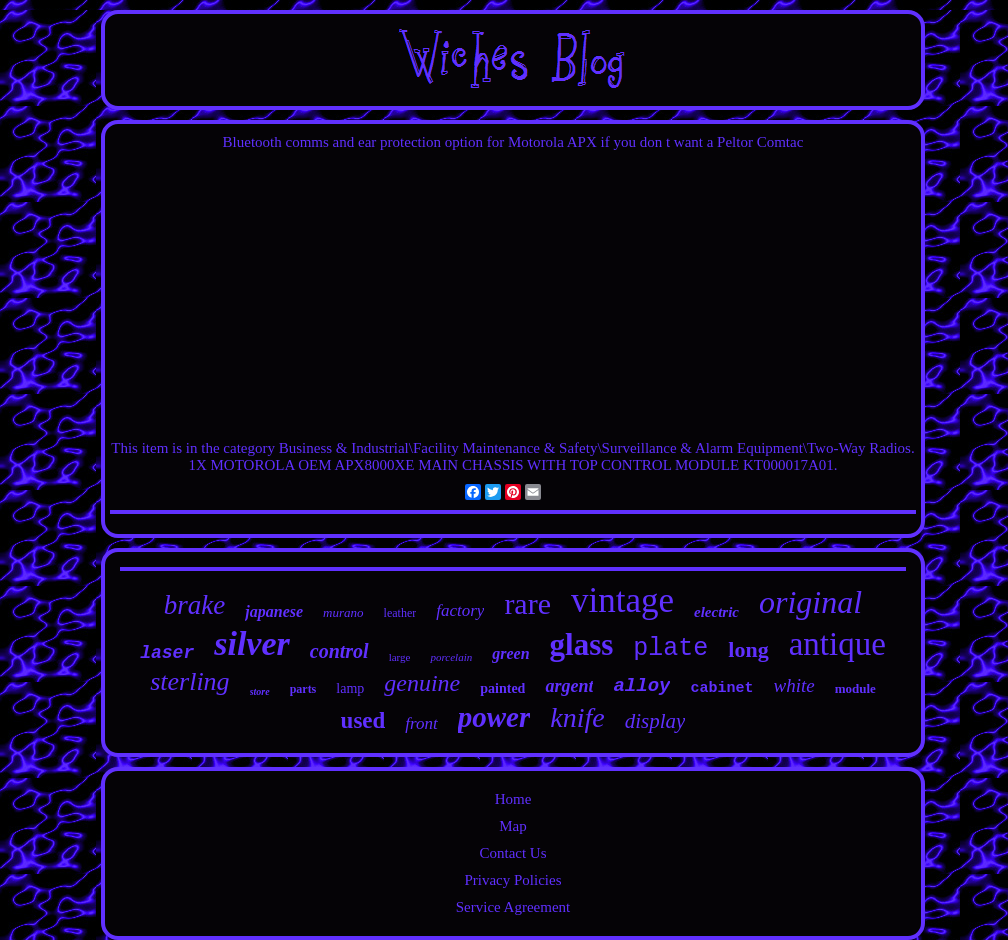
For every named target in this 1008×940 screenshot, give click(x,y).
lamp (350, 688)
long (748, 649)
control (339, 651)
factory (460, 610)
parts (303, 689)
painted (502, 688)
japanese (274, 611)
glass (582, 644)
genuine (422, 683)
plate (670, 648)
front (421, 723)
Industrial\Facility (404, 448)
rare (527, 603)
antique (837, 644)
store (260, 691)
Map (513, 826)
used (363, 720)
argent (569, 686)
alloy (641, 686)
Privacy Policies (512, 880)
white (793, 685)
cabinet (721, 688)
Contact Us (512, 853)
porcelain (451, 657)
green (510, 653)
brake (194, 605)
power (494, 717)
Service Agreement (513, 907)
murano (343, 612)
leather (400, 613)
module (855, 688)
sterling (189, 681)
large (400, 657)
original (810, 602)
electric (716, 612)
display (655, 721)
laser (167, 653)
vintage (622, 600)
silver (252, 643)
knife (577, 717)
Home (513, 799)
